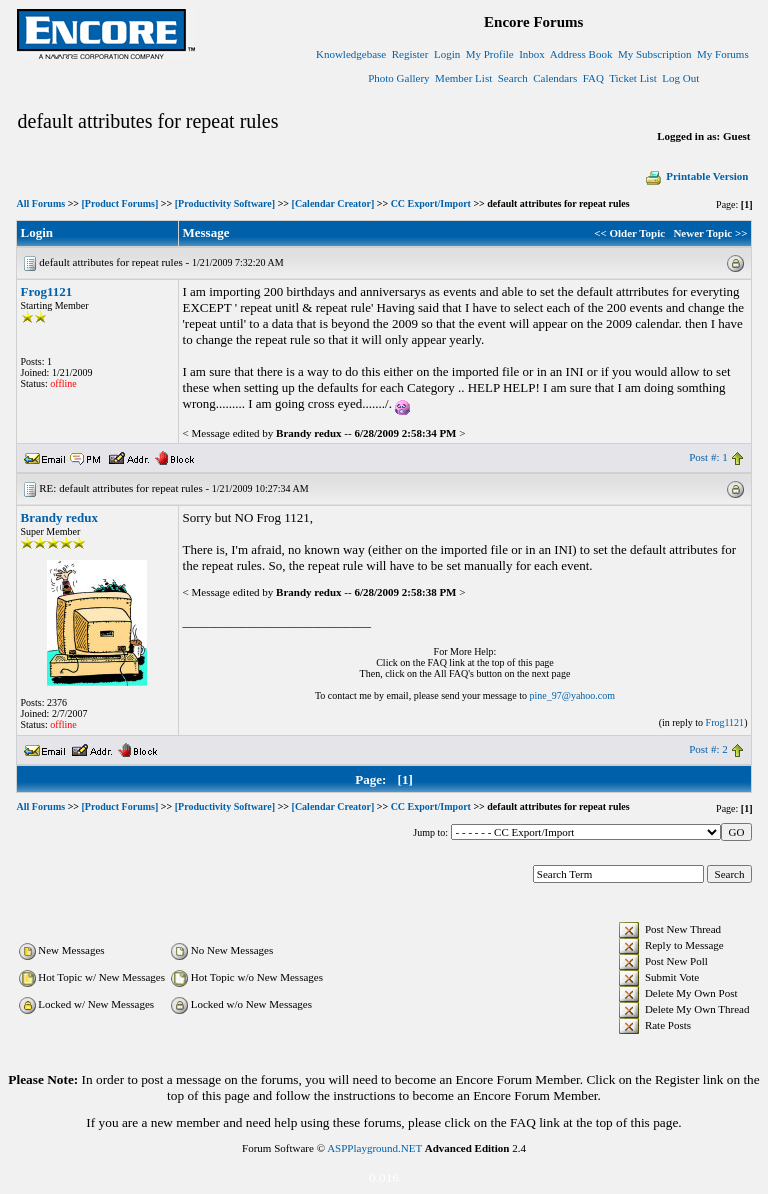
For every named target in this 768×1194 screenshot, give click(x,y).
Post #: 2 (708, 749)
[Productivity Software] (225, 203)
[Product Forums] (120, 203)
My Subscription (655, 54)
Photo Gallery (398, 78)
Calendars (555, 78)
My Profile (490, 54)
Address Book (581, 54)
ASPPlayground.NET (374, 1148)
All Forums (41, 203)
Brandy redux (59, 517)
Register (410, 54)
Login (447, 54)
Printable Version (696, 176)
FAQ (593, 78)
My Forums (723, 54)
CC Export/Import (431, 203)
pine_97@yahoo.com (572, 695)
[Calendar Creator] (333, 203)
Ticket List (633, 78)
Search (513, 78)
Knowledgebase (351, 54)
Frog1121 (47, 291)
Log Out (680, 78)
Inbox (532, 54)
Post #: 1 (708, 457)
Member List (463, 78)
